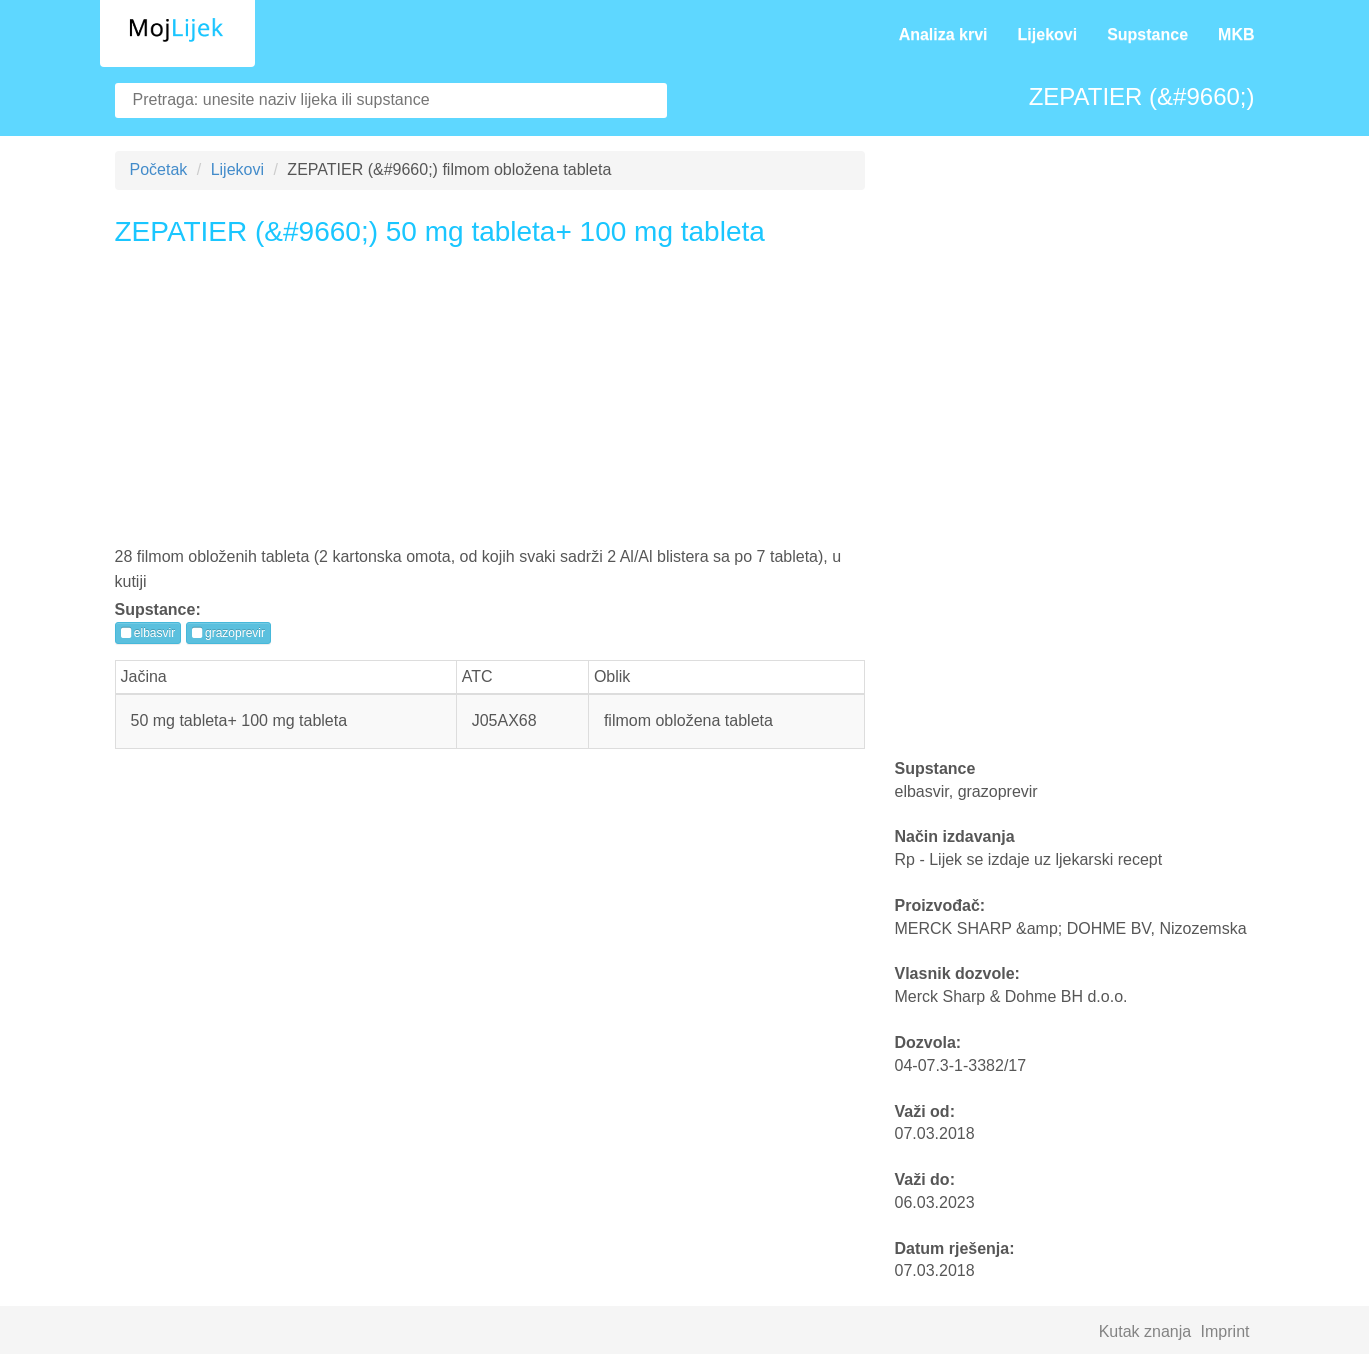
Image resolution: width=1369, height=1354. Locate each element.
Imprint (1225, 1331)
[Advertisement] (490, 404)
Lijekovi (1048, 34)
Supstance (1147, 34)
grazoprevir (228, 633)
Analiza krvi (943, 34)
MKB (1236, 34)
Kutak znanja (1145, 1331)
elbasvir (148, 633)
